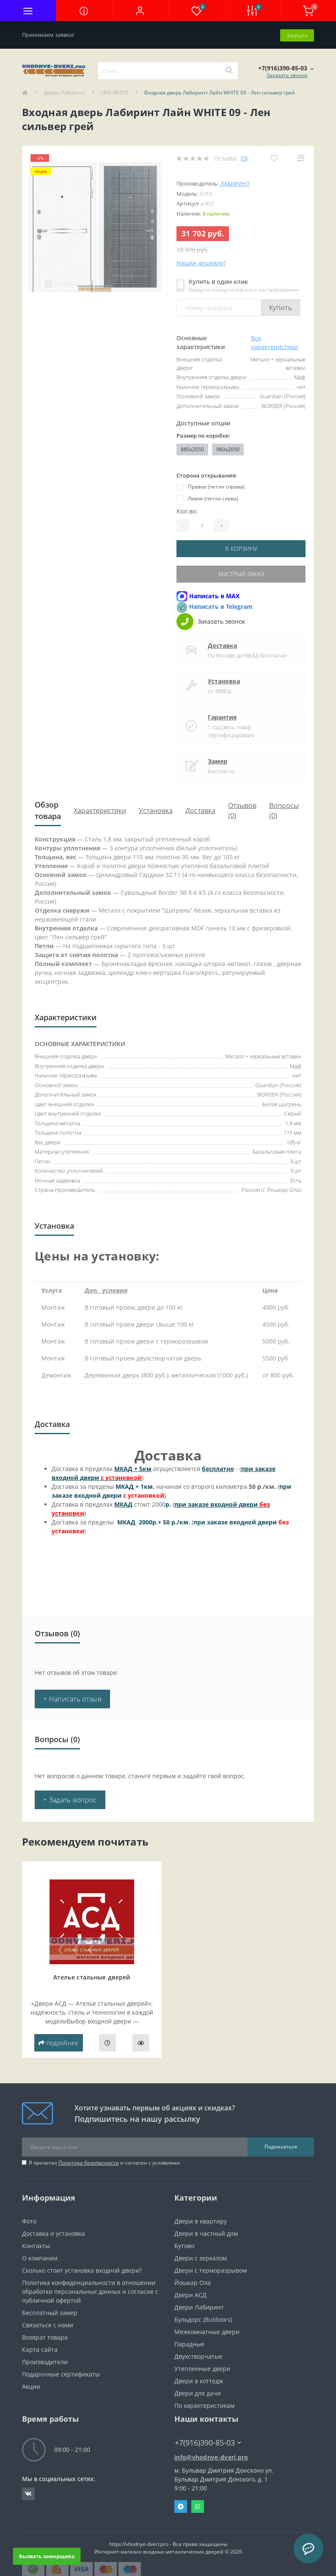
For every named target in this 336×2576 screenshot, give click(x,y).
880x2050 (192, 448)
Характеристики (100, 809)
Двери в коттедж (198, 2380)
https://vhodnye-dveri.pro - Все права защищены (168, 2542)
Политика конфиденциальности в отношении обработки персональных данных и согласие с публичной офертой (90, 2290)
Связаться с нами (47, 2324)
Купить (280, 307)
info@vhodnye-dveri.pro (211, 2456)
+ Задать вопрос (70, 1798)
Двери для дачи (197, 2392)
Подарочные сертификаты (61, 2373)
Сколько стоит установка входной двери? (82, 2269)
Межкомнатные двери (207, 2330)
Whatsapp (197, 2505)
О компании (40, 2257)
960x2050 (228, 448)
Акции (31, 2385)
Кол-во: (187, 511)
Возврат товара (45, 2336)
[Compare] (300, 157)
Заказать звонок (287, 74)
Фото (29, 2220)
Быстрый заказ (241, 573)
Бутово (184, 2244)
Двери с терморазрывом (210, 2269)
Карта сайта (40, 2348)
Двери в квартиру (200, 2220)
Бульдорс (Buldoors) (203, 2318)
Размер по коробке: (203, 435)
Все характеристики (274, 341)
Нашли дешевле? (201, 262)
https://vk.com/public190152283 (28, 2493)
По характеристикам (204, 2404)
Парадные (189, 2343)
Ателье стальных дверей (91, 1976)
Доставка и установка (53, 2232)
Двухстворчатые (198, 2355)
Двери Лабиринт (64, 92)
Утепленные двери (202, 2367)
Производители (45, 2361)
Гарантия (222, 716)
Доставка (222, 644)
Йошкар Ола (192, 2281)
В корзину (241, 548)
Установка (224, 680)
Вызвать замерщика (47, 2556)
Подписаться (280, 2145)
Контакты (36, 2244)
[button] (140, 10)
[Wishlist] (274, 157)
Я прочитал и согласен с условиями (104, 2161)
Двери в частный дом (206, 2232)
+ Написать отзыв (72, 1697)
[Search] (229, 70)
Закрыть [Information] (297, 34)
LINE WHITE (115, 92)
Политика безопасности (88, 2161)
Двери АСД (190, 2294)
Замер (217, 760)
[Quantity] (202, 525)
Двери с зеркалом (200, 2257)
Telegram (181, 2505)
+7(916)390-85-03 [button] (208, 2441)
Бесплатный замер (49, 2311)
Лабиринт (235, 183)
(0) (244, 158)
